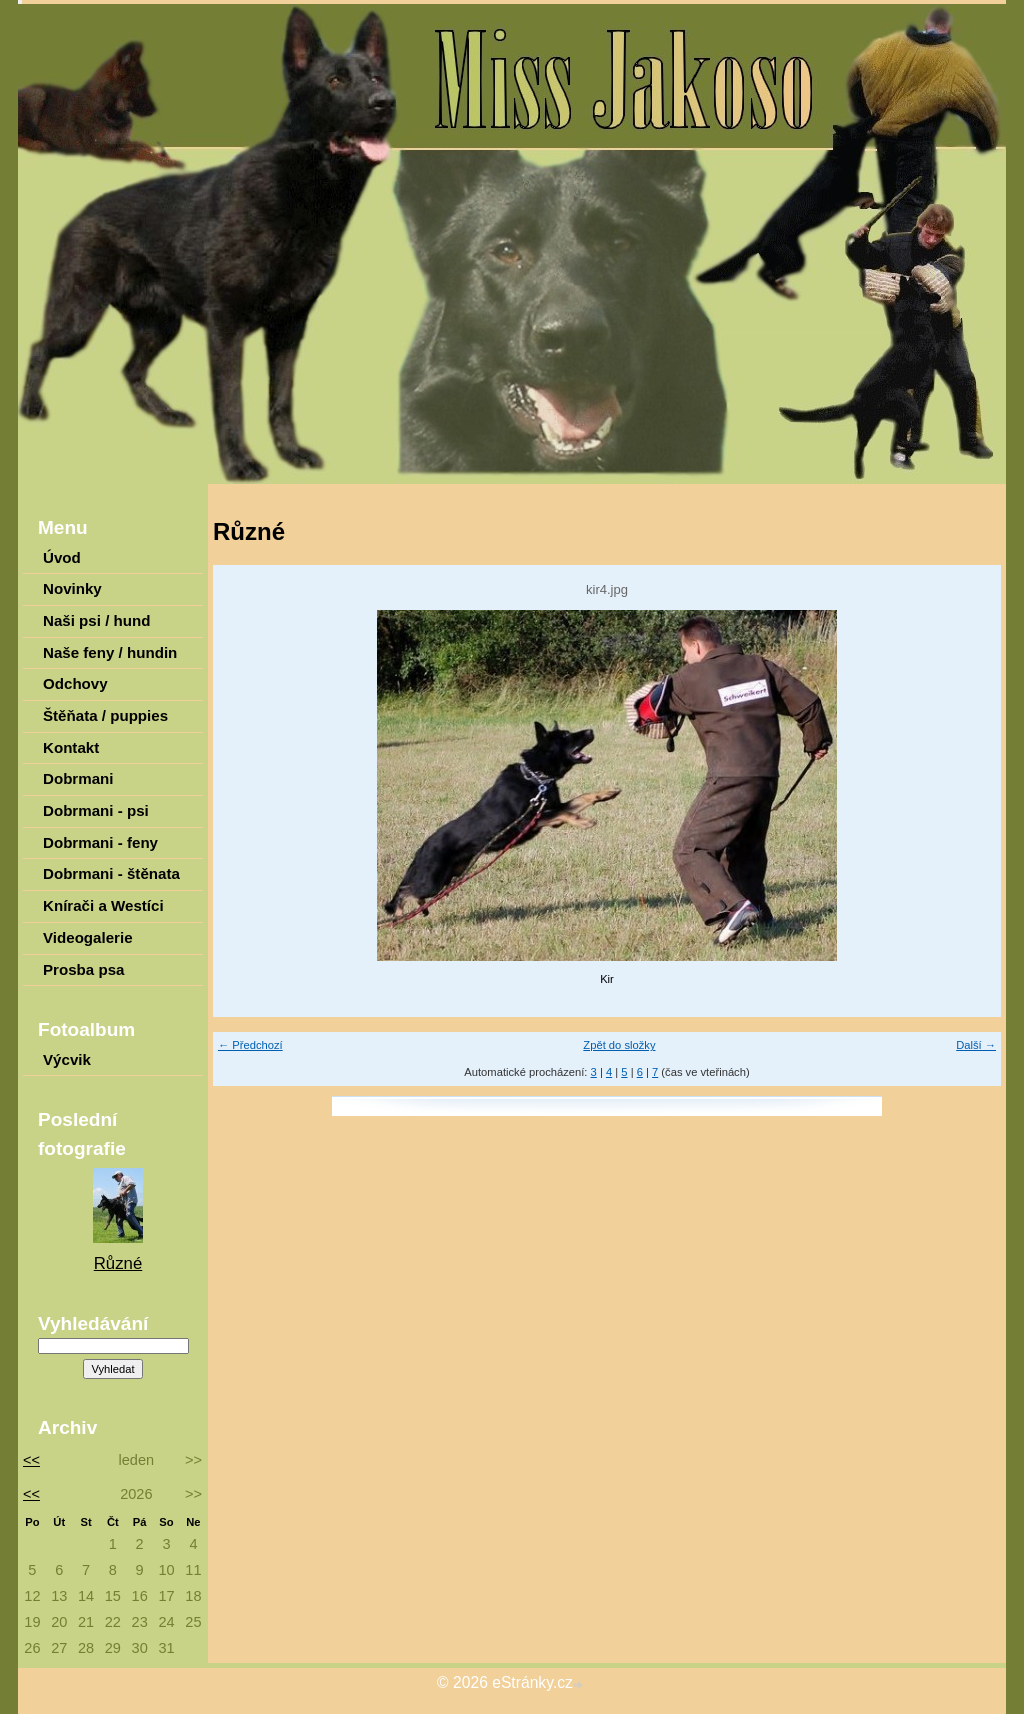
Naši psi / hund (96, 620)
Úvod (62, 557)
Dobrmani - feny (100, 842)
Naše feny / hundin (110, 652)
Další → (976, 1045)
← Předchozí (250, 1045)
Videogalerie (88, 937)
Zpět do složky (619, 1045)
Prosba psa (83, 969)
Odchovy (75, 683)
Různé (118, 1263)
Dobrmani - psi (96, 810)
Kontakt (71, 747)
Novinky (72, 588)
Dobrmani (78, 778)
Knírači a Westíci (103, 905)
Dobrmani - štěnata (111, 873)
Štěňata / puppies (105, 715)
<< (28, 1460)
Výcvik (67, 1059)
